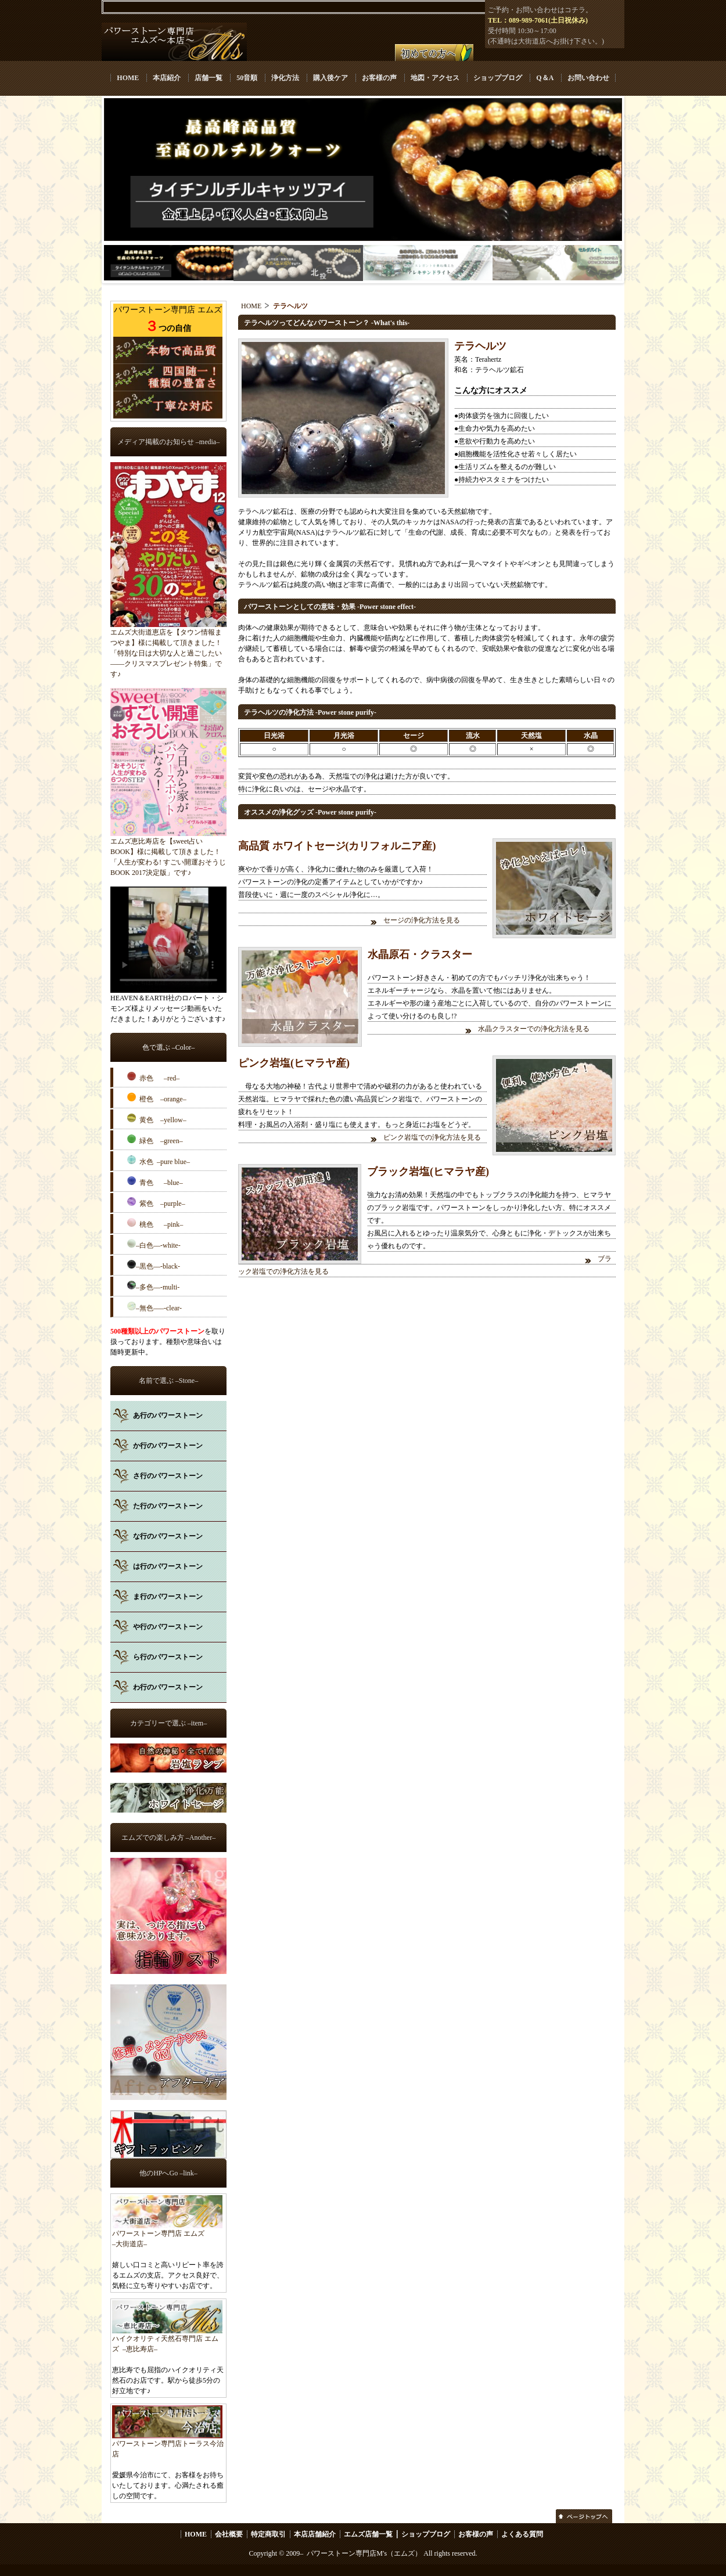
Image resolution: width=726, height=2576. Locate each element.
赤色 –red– (153, 1077)
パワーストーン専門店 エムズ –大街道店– (167, 2235)
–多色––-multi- (153, 1286)
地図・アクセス (435, 78)
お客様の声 (379, 78)
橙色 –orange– (156, 1098)
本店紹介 (167, 78)
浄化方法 (285, 78)
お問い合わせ (588, 78)
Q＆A (544, 78)
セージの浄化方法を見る (422, 920)
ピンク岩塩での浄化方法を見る (433, 1137)
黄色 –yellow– (156, 1119)
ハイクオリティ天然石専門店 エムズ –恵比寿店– (167, 2340)
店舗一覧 (208, 78)
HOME (128, 78)
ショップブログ (497, 78)
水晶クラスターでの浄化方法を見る (534, 1029)
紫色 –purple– (156, 1202)
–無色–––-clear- (154, 1307)
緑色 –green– (155, 1139)
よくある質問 (522, 2534)
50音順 (246, 78)
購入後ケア (330, 78)
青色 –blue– (155, 1181)
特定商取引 (268, 2534)
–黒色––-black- (153, 1265)
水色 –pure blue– (158, 1160)
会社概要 (229, 2534)
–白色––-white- (154, 1244)
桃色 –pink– (155, 1223)
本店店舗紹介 (315, 2534)
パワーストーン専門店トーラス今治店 (168, 2445)
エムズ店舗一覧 (368, 2534)
